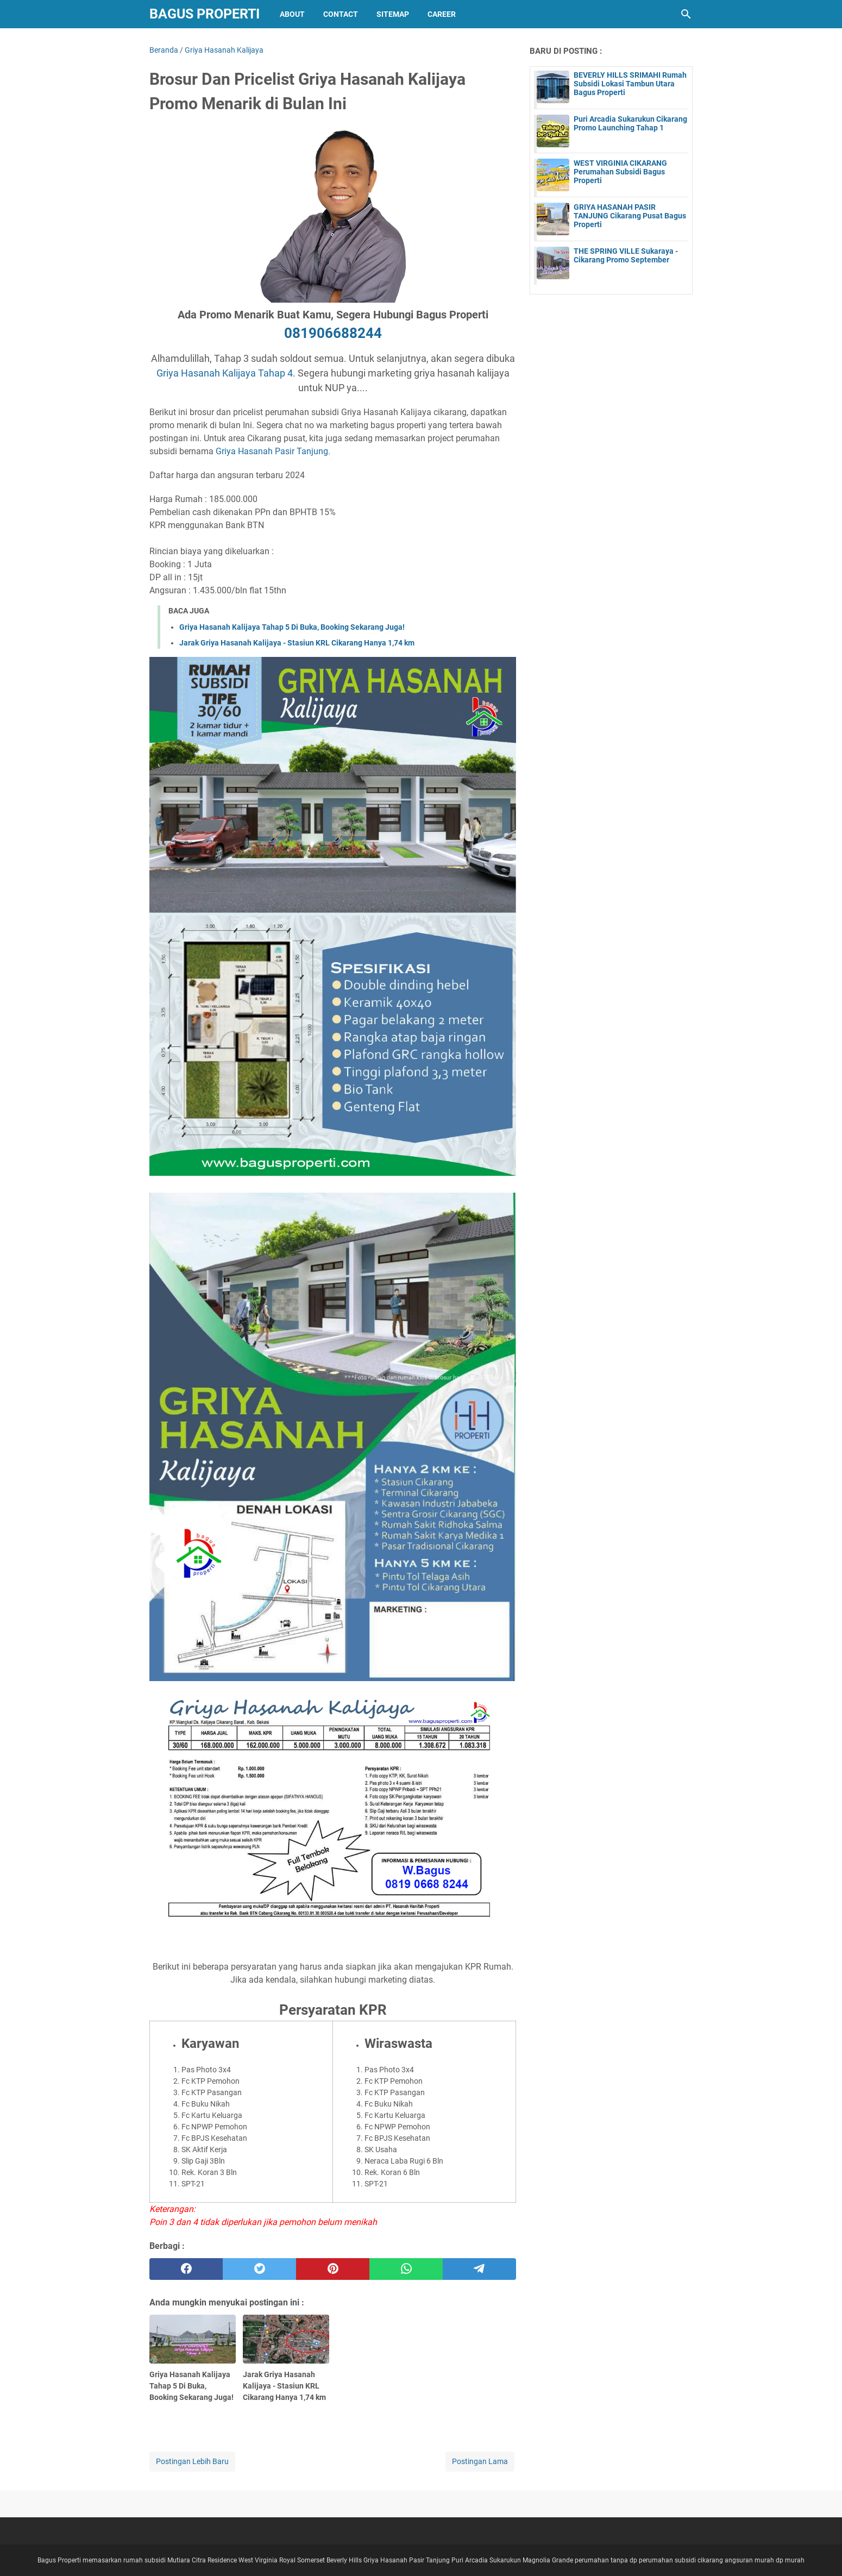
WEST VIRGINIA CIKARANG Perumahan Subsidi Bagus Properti (620, 172)
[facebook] (186, 2269)
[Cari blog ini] (686, 14)
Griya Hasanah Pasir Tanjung (272, 451)
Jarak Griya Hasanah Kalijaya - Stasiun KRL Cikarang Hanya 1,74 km (296, 642)
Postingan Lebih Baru (192, 2461)
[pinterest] (332, 2269)
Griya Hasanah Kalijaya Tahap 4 (224, 373)
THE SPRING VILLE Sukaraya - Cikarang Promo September (626, 255)
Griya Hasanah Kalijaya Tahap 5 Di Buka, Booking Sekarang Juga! (292, 627)
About (292, 14)
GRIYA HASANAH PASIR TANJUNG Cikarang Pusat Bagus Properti (630, 216)
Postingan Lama (480, 2461)
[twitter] (259, 2269)
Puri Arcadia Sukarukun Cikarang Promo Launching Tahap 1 (630, 123)
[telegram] (479, 2269)
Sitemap (392, 14)
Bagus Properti (204, 14)
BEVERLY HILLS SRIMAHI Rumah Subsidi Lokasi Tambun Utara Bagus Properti (630, 84)
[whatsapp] (406, 2269)
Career (442, 14)
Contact (340, 14)
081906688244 (333, 333)
